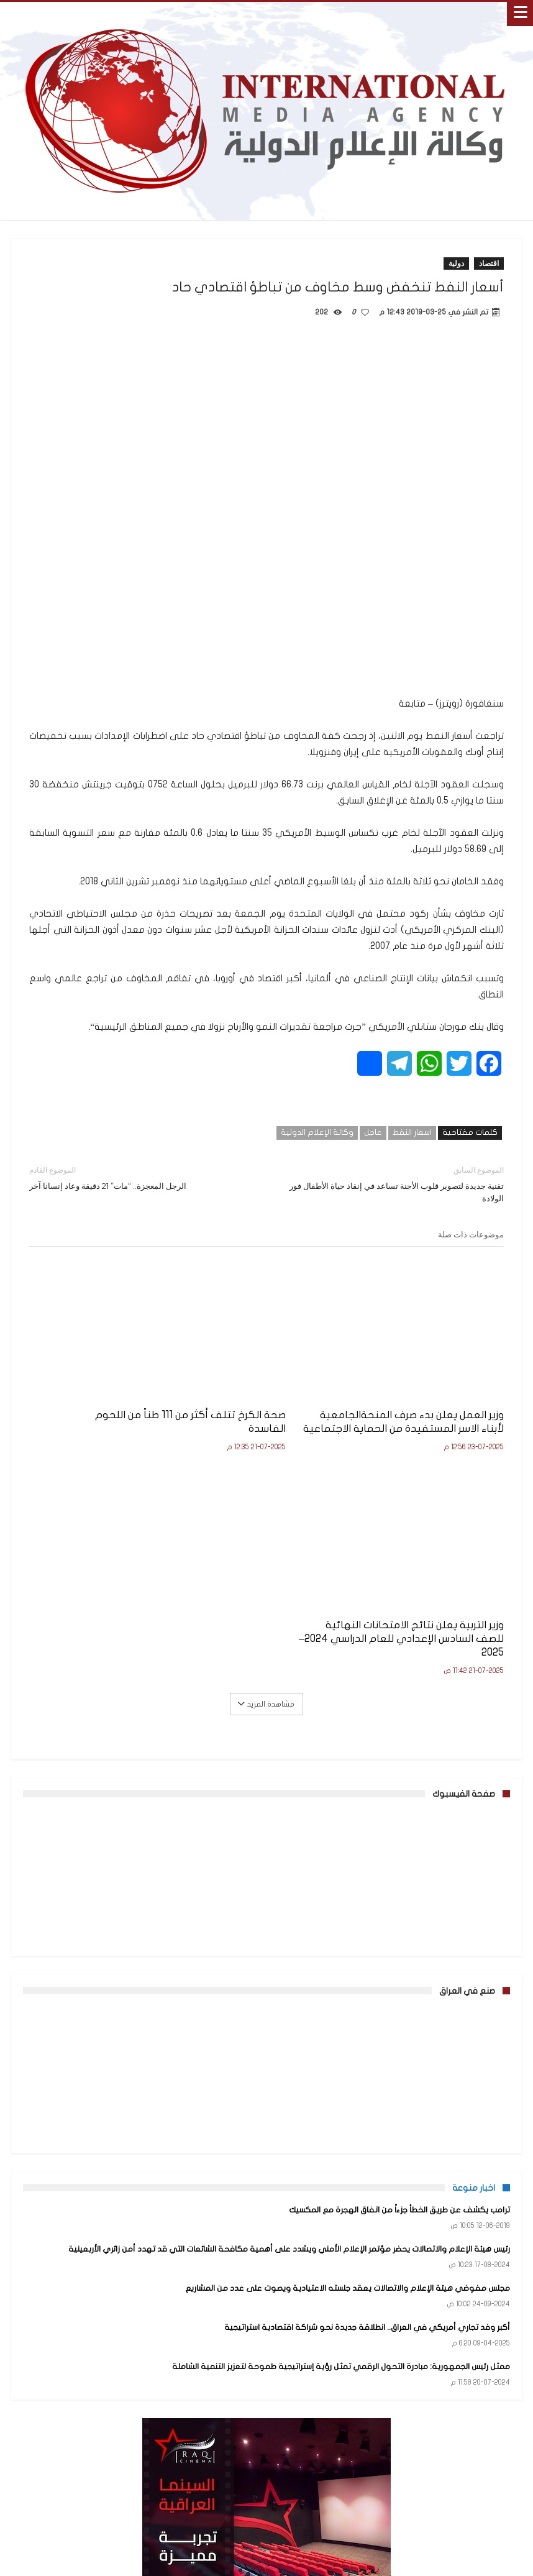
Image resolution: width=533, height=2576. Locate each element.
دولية (456, 263)
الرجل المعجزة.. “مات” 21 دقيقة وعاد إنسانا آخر (138, 1177)
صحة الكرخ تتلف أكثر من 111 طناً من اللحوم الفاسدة (270, 1388)
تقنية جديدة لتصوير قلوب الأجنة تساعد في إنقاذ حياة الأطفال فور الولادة (394, 1183)
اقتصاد (489, 263)
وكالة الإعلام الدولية (317, 1132)
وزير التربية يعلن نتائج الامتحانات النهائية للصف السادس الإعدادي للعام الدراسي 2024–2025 (106, 1395)
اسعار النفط (412, 1132)
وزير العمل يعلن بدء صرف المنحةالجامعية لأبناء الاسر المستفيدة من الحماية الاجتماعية (444, 1402)
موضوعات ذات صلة (471, 1234)
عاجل (373, 1132)
